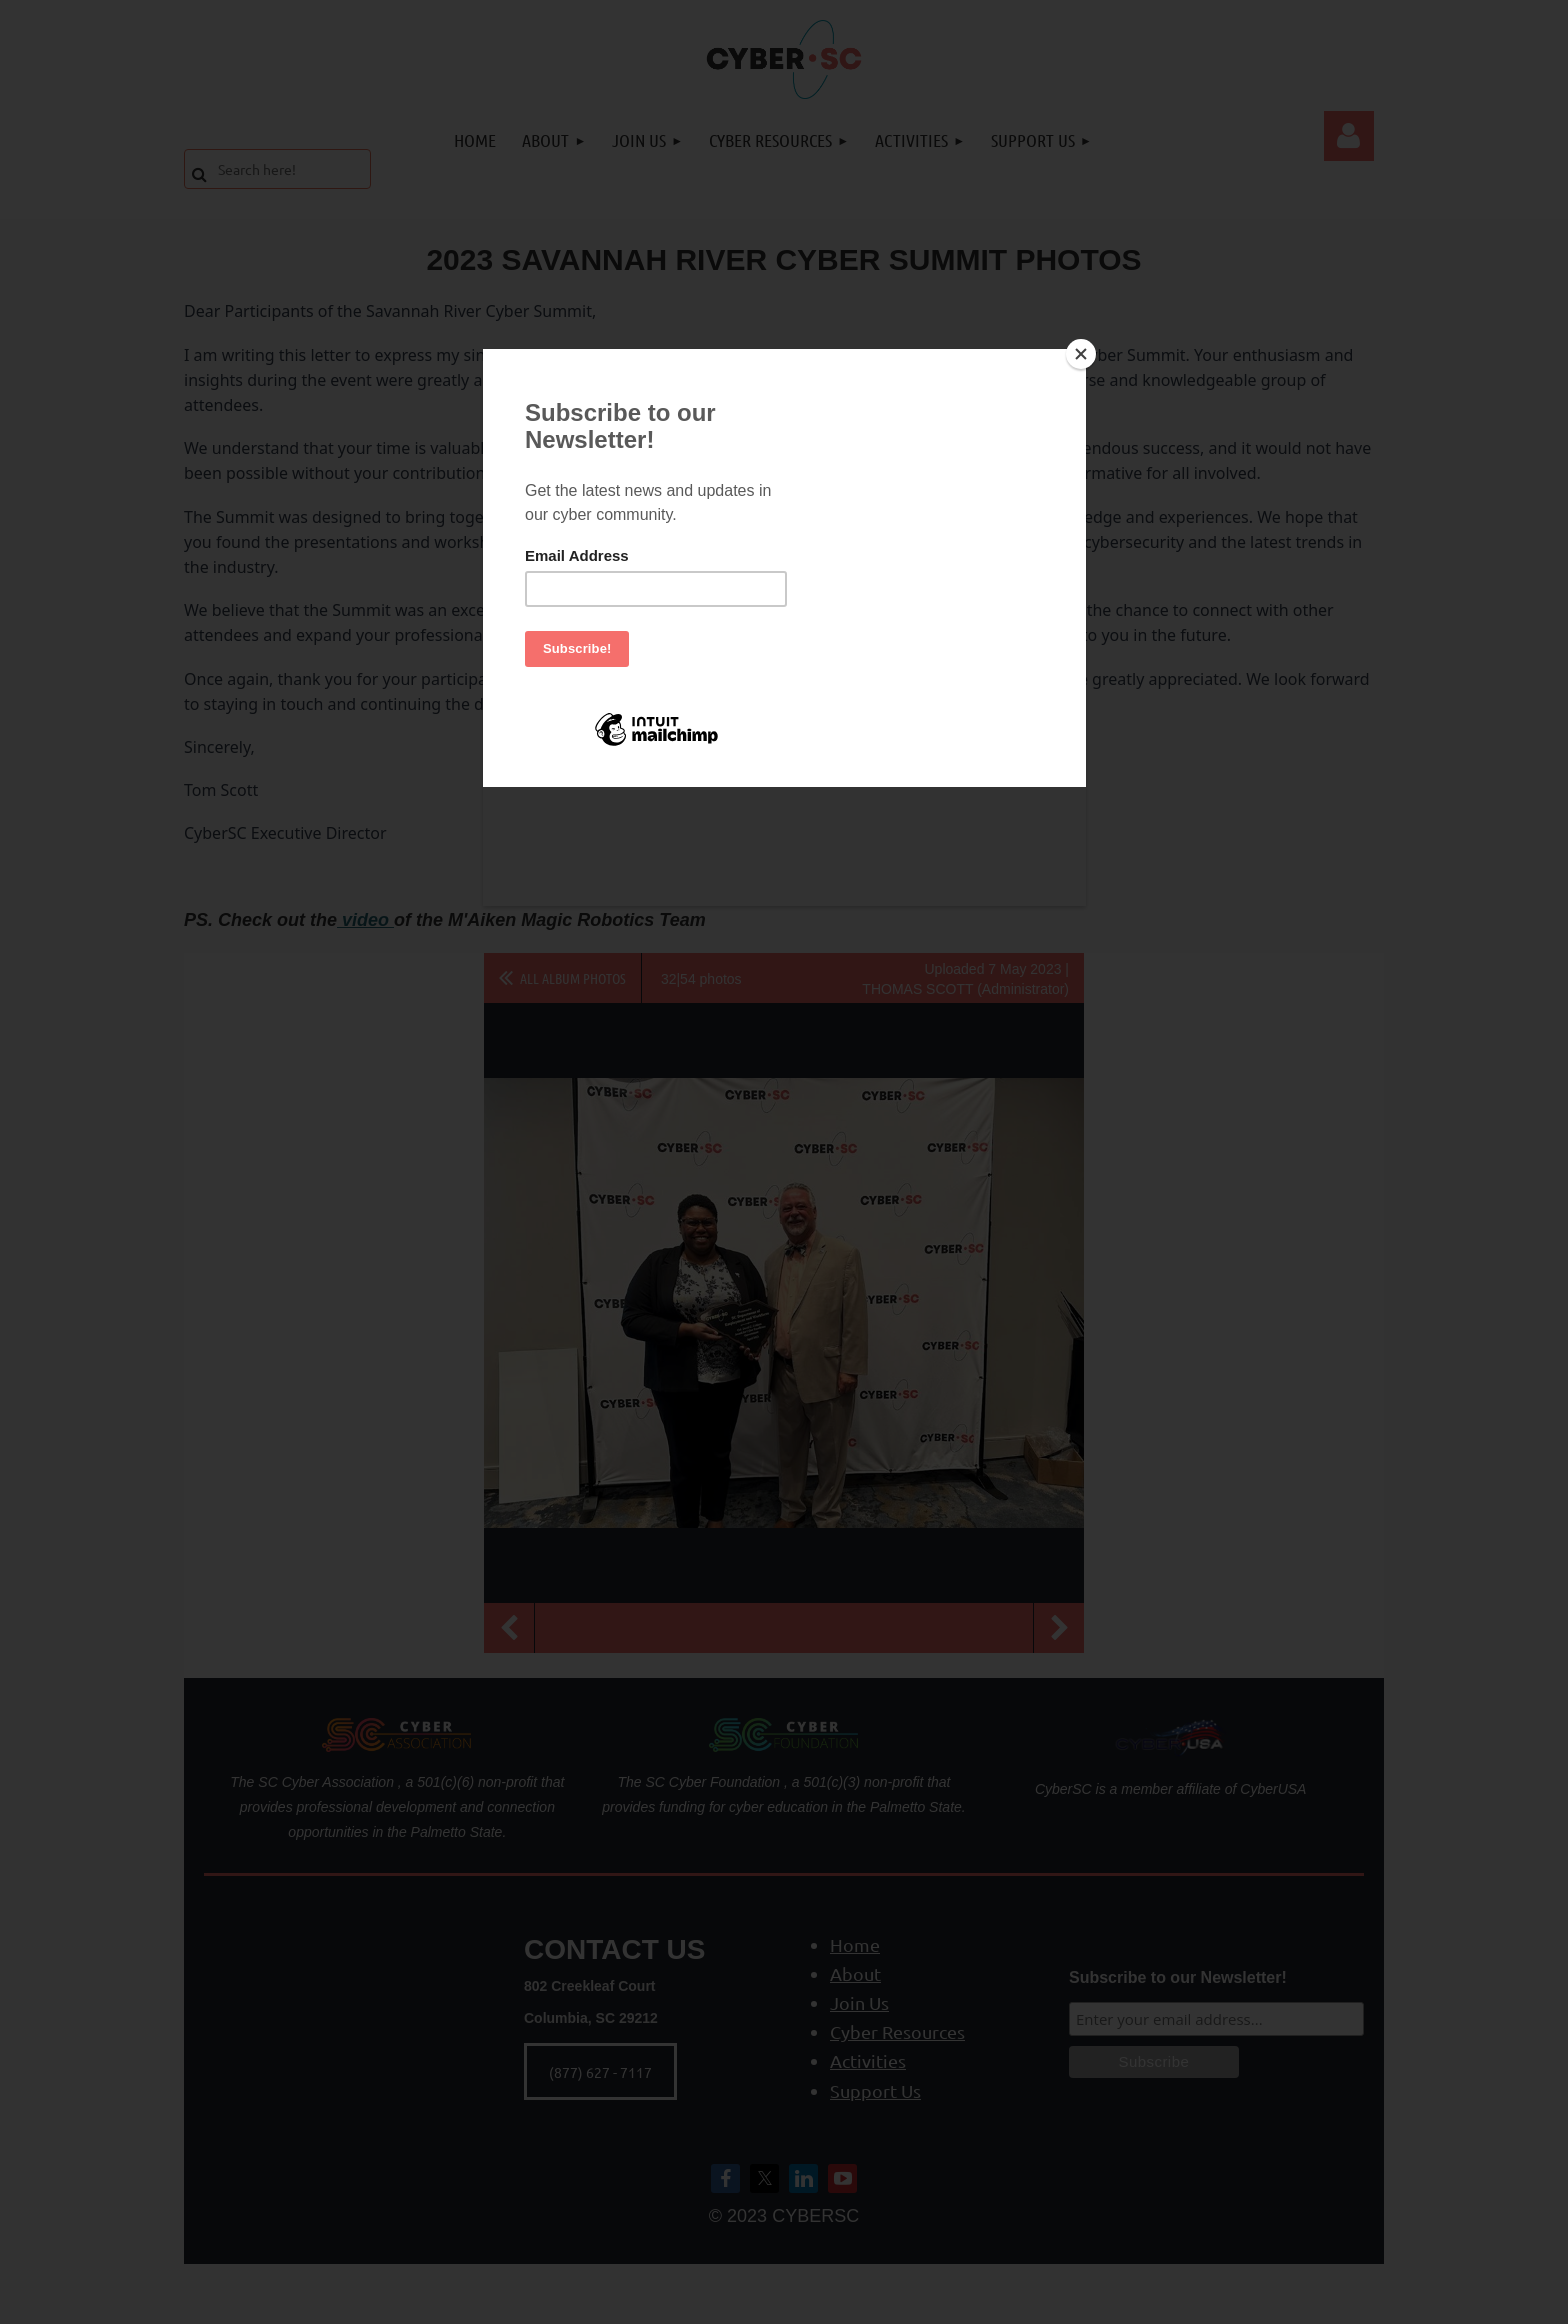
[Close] (1081, 354)
